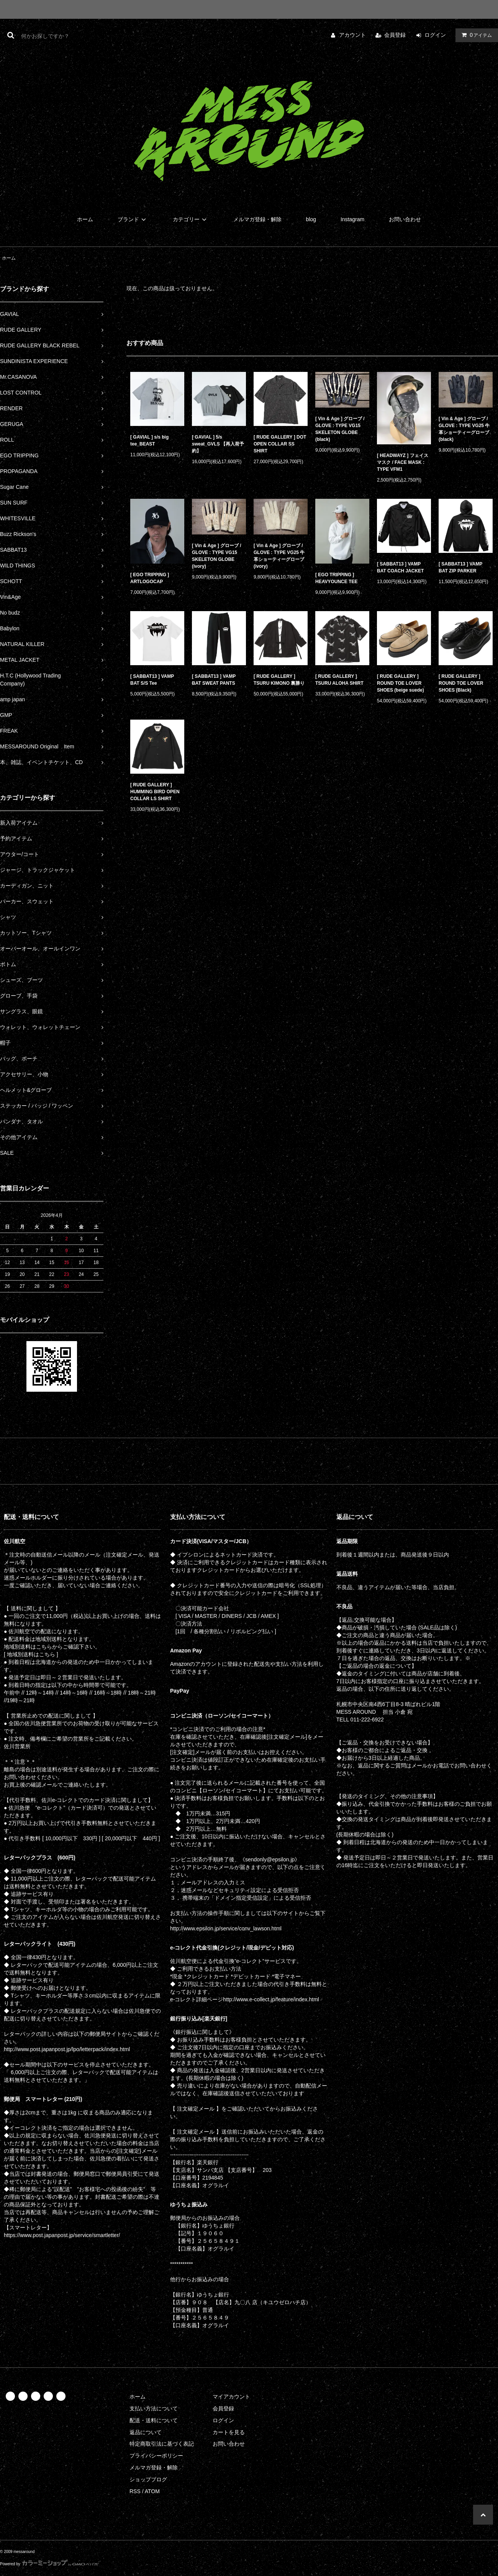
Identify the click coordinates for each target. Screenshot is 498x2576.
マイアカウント (231, 2397)
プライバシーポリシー (156, 2456)
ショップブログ (148, 2479)
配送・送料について (153, 2420)
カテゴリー (191, 219)
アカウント (352, 35)
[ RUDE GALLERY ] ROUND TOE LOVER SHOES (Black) (461, 683)
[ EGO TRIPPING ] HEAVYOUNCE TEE (336, 578)
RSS (135, 2491)
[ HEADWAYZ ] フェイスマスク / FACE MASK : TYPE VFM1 (402, 462)
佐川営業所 (17, 1746)
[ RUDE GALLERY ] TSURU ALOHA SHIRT (339, 680)
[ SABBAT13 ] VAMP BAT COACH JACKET (400, 567)
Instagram (352, 219)
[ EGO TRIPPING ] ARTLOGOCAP (149, 578)
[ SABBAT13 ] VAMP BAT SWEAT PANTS (214, 680)
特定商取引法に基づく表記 (161, 2444)
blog (311, 219)
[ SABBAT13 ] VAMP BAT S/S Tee (152, 680)
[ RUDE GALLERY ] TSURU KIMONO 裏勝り (279, 680)
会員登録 (395, 35)
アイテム (475, 35)
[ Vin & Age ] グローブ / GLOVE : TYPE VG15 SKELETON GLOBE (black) (340, 429)
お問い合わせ (405, 219)
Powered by (49, 2564)
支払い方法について (153, 2408)
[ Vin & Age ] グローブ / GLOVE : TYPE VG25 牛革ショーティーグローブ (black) (464, 429)
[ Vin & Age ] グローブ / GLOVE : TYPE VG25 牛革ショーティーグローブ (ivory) (279, 556)
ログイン (435, 35)
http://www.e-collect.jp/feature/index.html (271, 1999)
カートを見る (229, 2432)
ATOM (152, 2491)
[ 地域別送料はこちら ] (31, 1654)
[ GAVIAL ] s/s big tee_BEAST (149, 440)
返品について (145, 2432)
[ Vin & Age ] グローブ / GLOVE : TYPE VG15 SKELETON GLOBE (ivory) (216, 556)
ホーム (85, 219)
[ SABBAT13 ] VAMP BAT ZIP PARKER (460, 567)
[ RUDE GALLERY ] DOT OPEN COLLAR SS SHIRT (280, 444)
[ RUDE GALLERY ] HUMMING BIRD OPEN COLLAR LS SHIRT (155, 791)
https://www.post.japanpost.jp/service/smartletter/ (62, 2235)
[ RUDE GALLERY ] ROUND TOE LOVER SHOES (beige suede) (400, 683)
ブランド (133, 219)
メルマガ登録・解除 (257, 219)
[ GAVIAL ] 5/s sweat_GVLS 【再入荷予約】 (218, 444)
